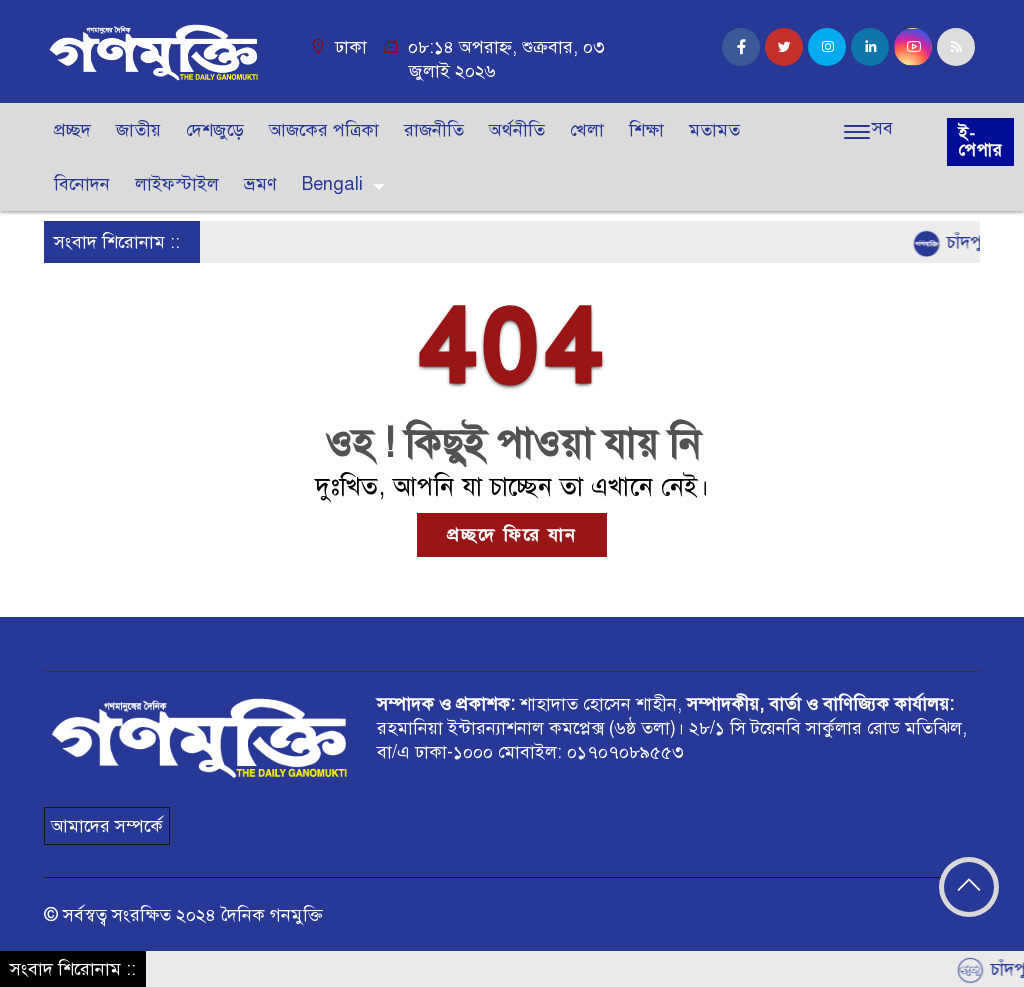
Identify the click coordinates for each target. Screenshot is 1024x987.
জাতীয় (138, 130)
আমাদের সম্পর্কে (107, 826)
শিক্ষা (646, 130)
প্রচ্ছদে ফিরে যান (512, 535)
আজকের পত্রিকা (324, 130)
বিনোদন (82, 184)
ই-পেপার (980, 142)
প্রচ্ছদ (72, 130)
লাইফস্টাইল (177, 184)
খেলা (587, 130)
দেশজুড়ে (215, 130)
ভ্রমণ (260, 184)
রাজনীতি (434, 130)
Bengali (332, 184)
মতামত (714, 130)
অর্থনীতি (517, 130)
